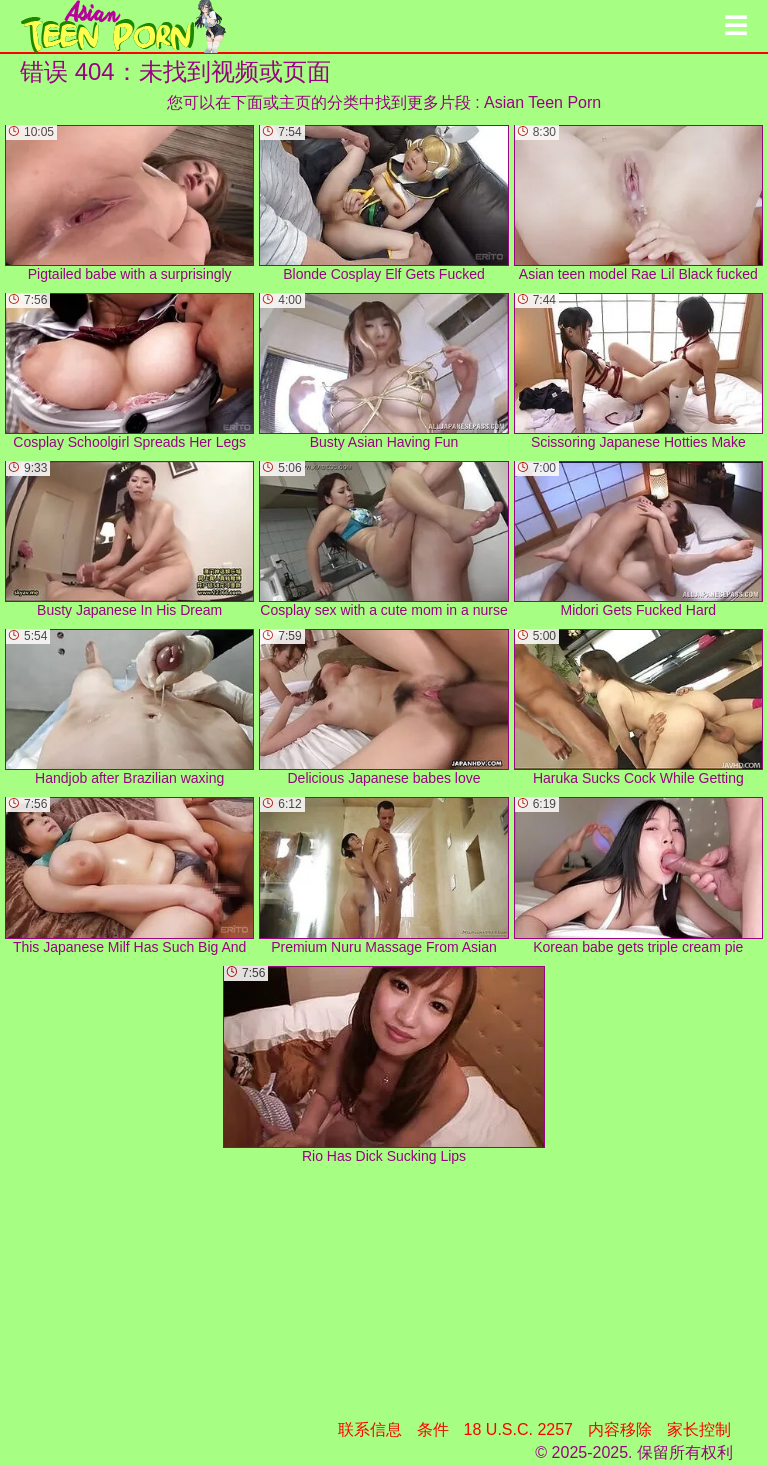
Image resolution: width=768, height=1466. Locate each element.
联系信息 (370, 1429)
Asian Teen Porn (542, 102)
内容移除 (620, 1429)
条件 (433, 1429)
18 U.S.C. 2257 (518, 1429)
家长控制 (699, 1429)
